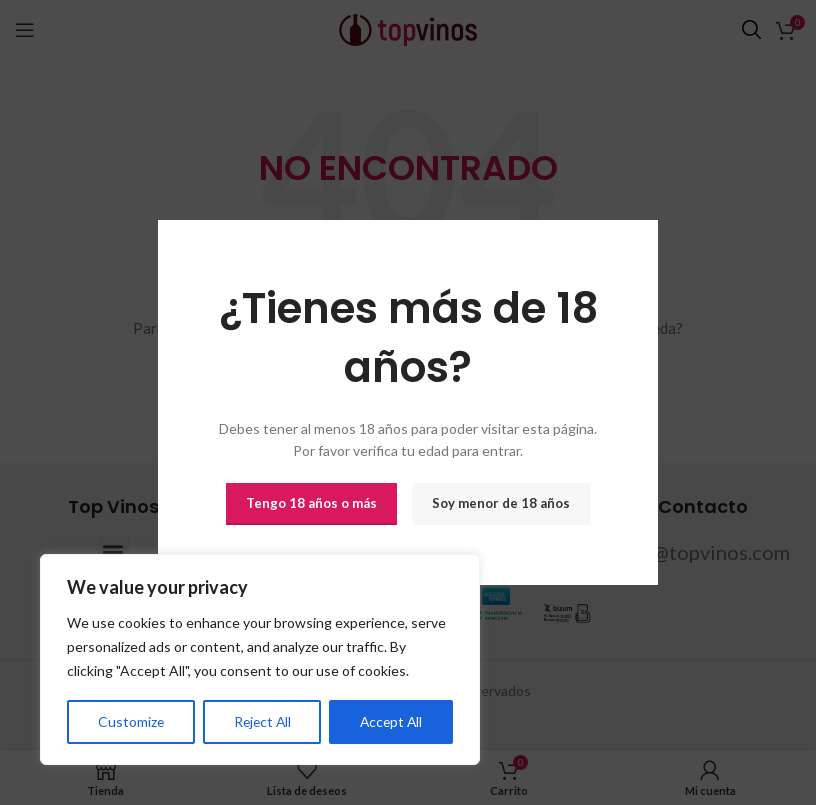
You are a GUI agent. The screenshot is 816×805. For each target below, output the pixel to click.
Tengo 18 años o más (311, 503)
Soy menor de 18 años (501, 503)
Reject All (261, 721)
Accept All (390, 721)
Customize (130, 721)
